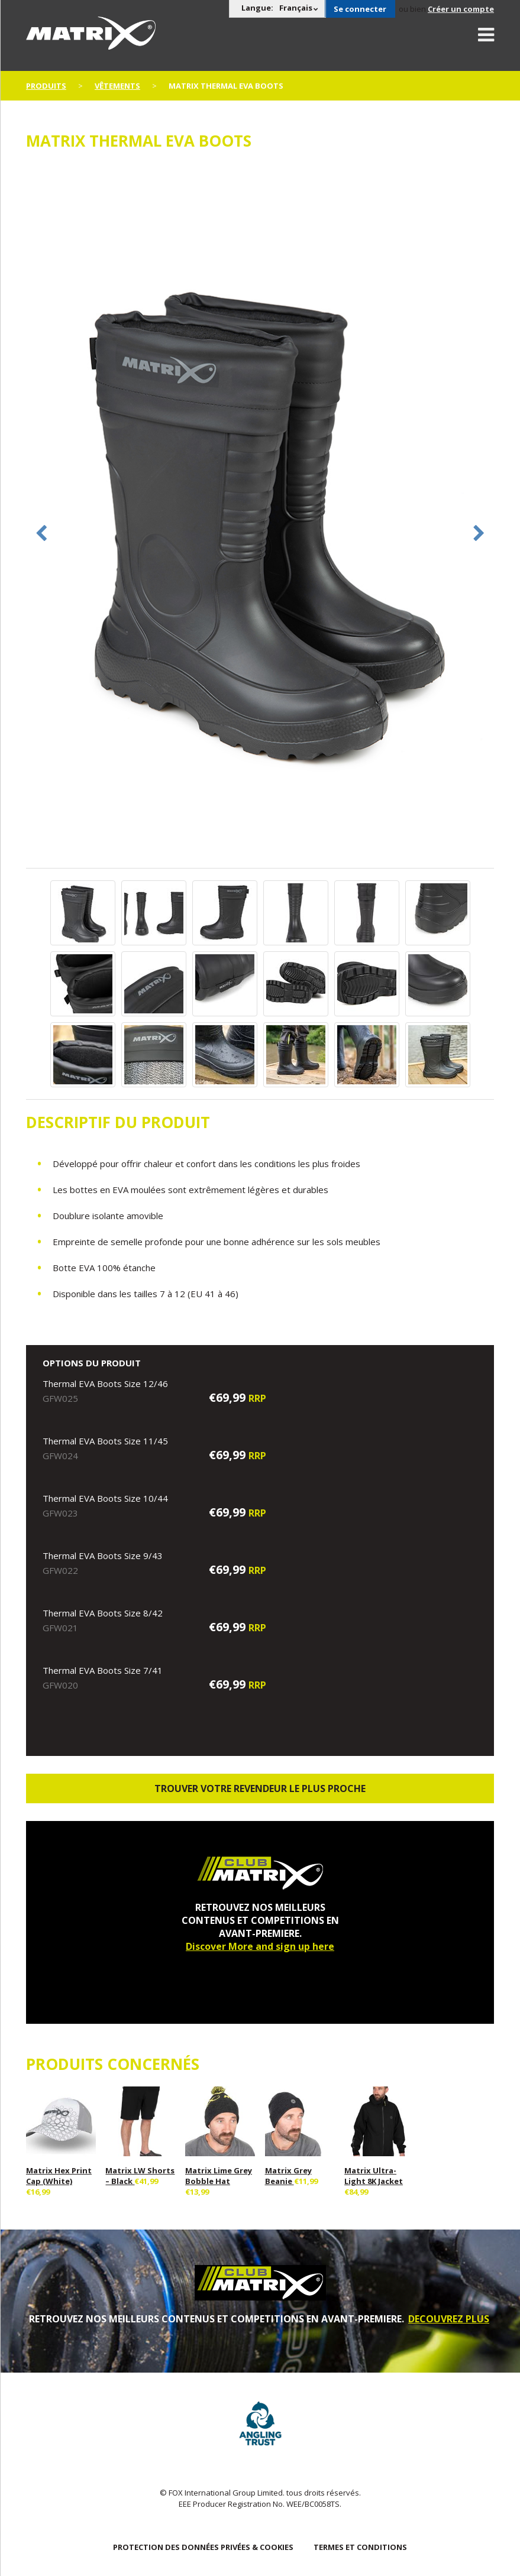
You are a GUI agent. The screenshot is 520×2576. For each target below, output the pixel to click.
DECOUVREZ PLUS (448, 2318)
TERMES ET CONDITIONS (360, 2547)
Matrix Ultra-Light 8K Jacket (373, 2175)
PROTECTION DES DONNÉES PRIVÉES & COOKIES (203, 2547)
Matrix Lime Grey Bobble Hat (218, 2175)
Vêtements (117, 85)
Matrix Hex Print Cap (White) (59, 2175)
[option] (260, 515)
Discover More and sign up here (260, 1946)
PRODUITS (46, 85)
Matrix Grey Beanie (288, 2175)
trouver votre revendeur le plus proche (260, 1788)
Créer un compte (461, 9)
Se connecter (360, 9)
